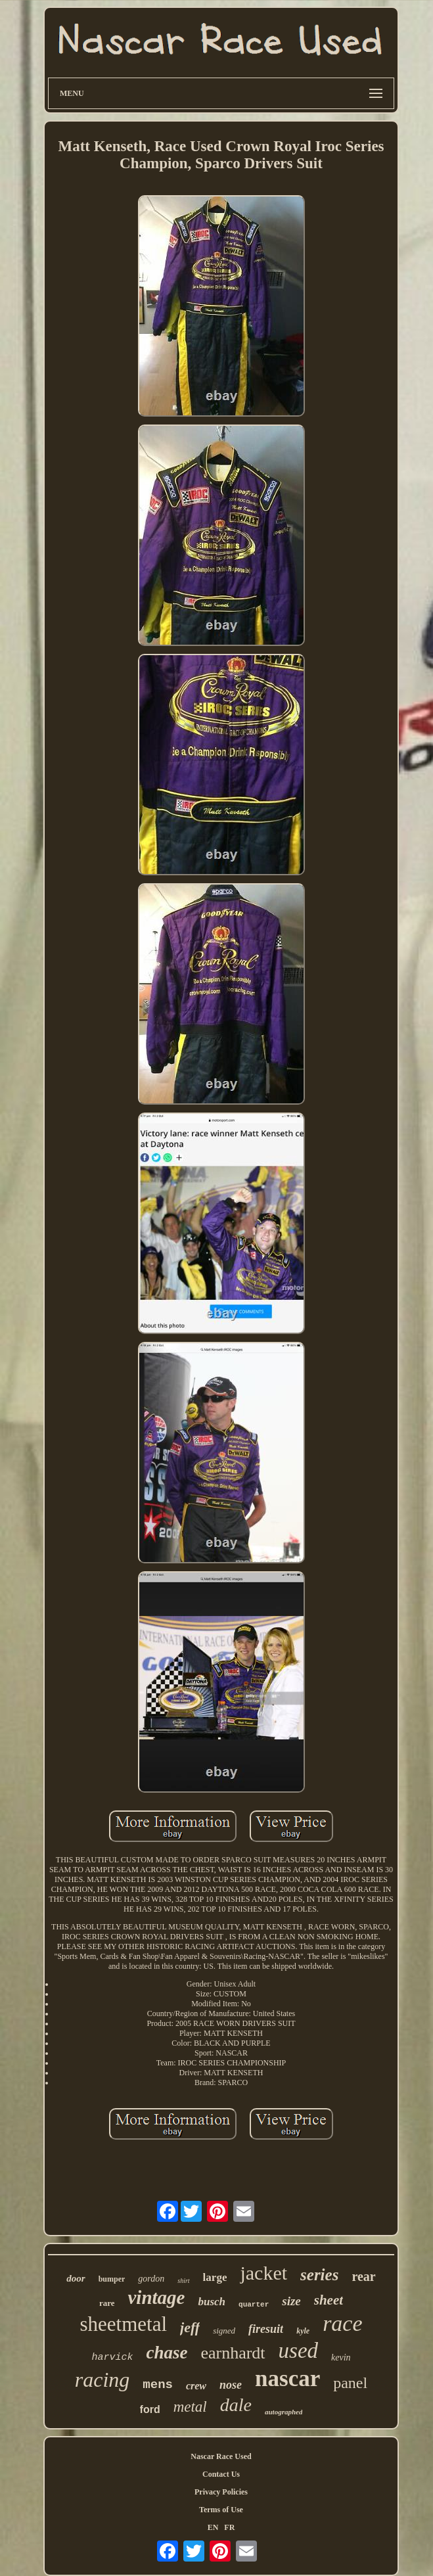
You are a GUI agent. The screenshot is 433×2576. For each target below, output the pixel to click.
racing (102, 2379)
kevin (341, 2357)
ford (150, 2409)
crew (196, 2385)
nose (230, 2384)
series (319, 2275)
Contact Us (221, 2474)
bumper (112, 2279)
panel (350, 2382)
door (75, 2278)
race (342, 2323)
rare (107, 2303)
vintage (156, 2297)
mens (158, 2385)
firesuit (265, 2328)
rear (363, 2276)
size (291, 2301)
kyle (302, 2330)
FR (229, 2527)
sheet (328, 2300)
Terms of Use (221, 2509)
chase (166, 2352)
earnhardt (232, 2352)
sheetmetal (123, 2323)
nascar (287, 2378)
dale (236, 2405)
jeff (190, 2327)
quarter (254, 2305)
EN (213, 2527)
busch (211, 2301)
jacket (263, 2273)
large (215, 2277)
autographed (283, 2412)
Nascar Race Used (221, 2456)
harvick (112, 2357)
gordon (151, 2279)
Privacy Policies (221, 2491)
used (299, 2350)
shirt (183, 2280)
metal (190, 2407)
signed (224, 2330)
